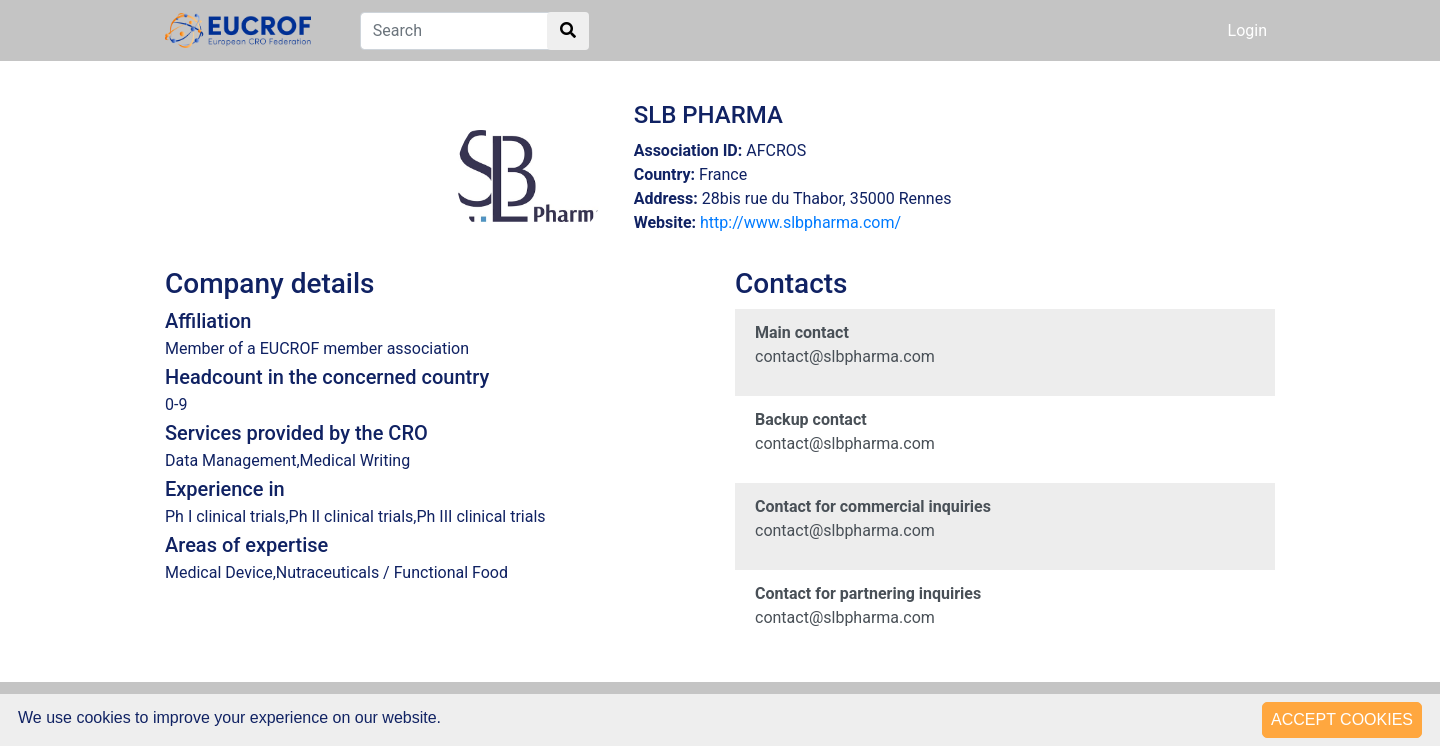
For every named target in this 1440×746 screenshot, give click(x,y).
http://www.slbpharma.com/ (800, 222)
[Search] (474, 31)
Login (1247, 30)
